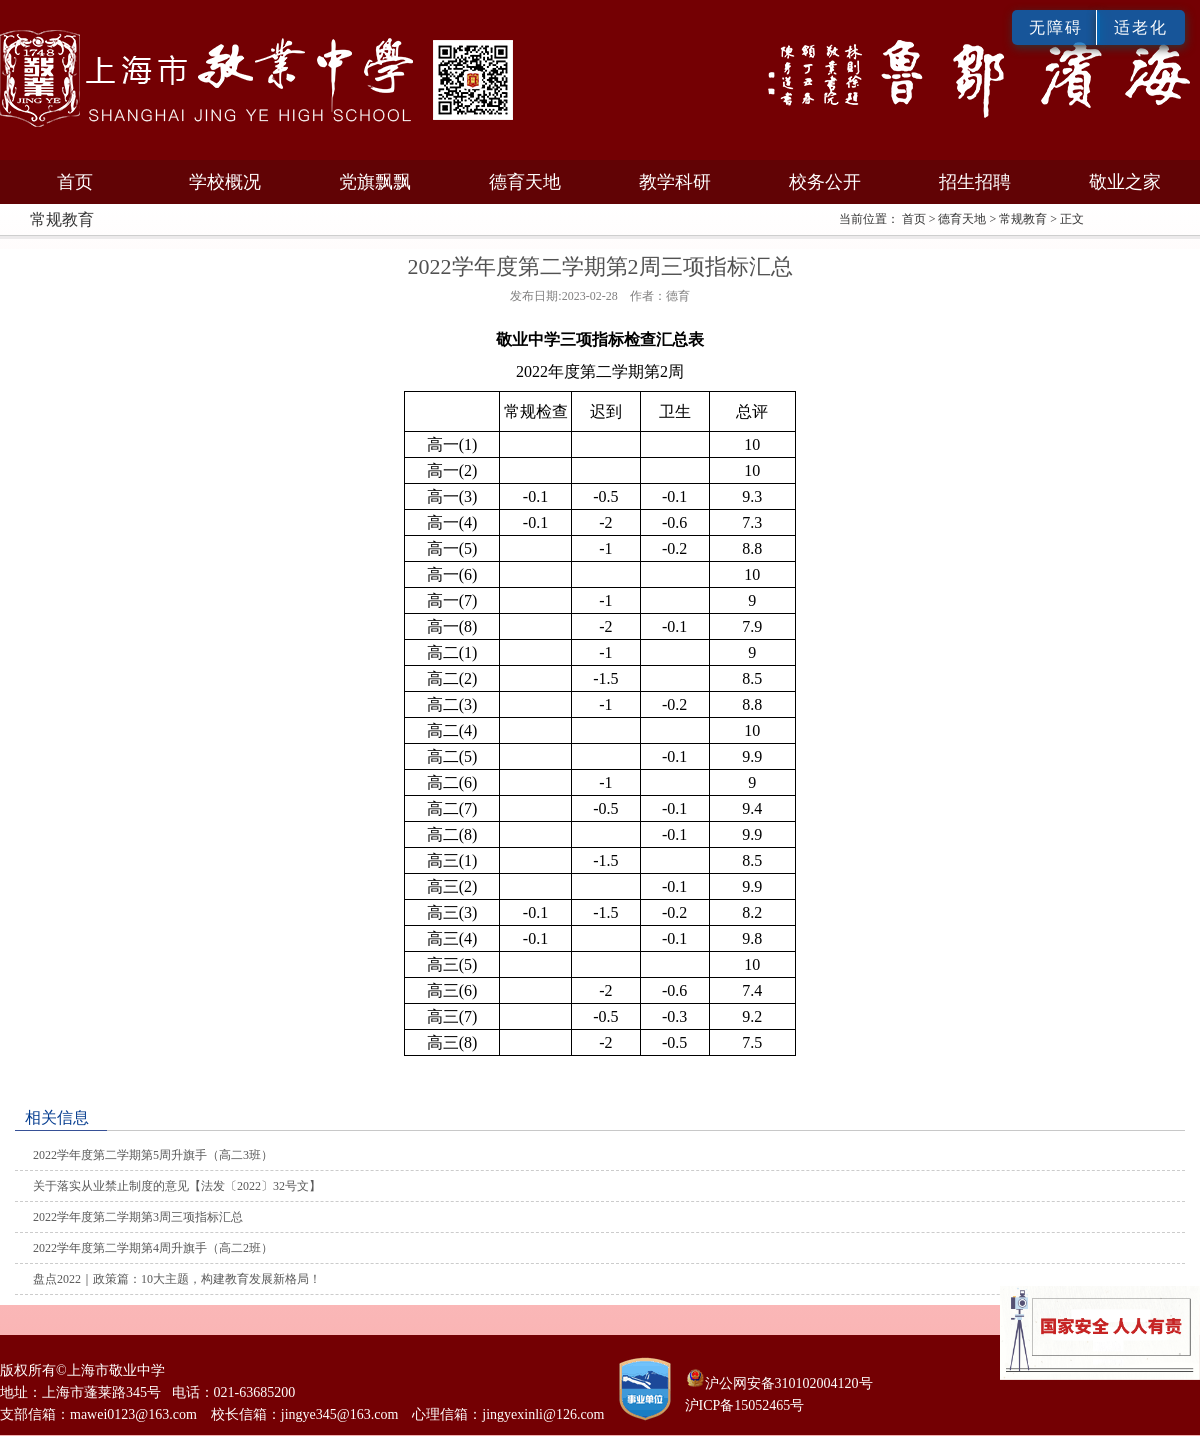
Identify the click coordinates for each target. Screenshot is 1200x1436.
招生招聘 (975, 182)
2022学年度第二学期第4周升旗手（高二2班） (153, 1248)
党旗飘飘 (375, 182)
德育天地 (525, 182)
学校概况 (225, 182)
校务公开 (825, 182)
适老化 (1141, 27)
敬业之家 (1125, 182)
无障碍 (1056, 27)
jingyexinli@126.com (543, 1414)
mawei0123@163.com (133, 1414)
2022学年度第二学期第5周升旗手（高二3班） (153, 1155)
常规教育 (1023, 219)
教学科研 (675, 182)
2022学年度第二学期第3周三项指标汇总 (138, 1217)
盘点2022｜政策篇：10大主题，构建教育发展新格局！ (177, 1279)
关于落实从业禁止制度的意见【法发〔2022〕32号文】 (177, 1186)
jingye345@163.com (340, 1414)
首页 (75, 182)
